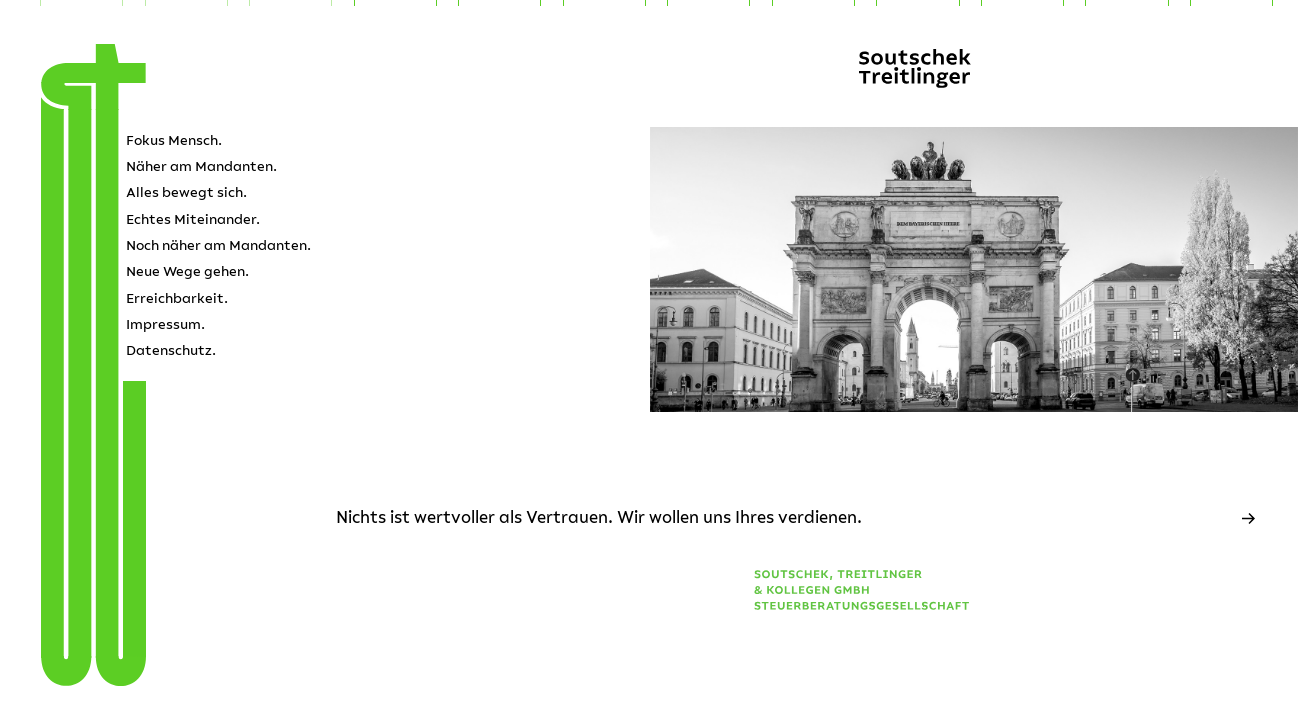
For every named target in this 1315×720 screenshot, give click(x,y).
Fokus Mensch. (174, 140)
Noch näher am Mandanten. (218, 245)
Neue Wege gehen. (187, 271)
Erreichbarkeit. (177, 298)
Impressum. (165, 324)
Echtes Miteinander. (193, 219)
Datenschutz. (171, 350)
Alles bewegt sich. (186, 192)
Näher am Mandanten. (201, 166)
